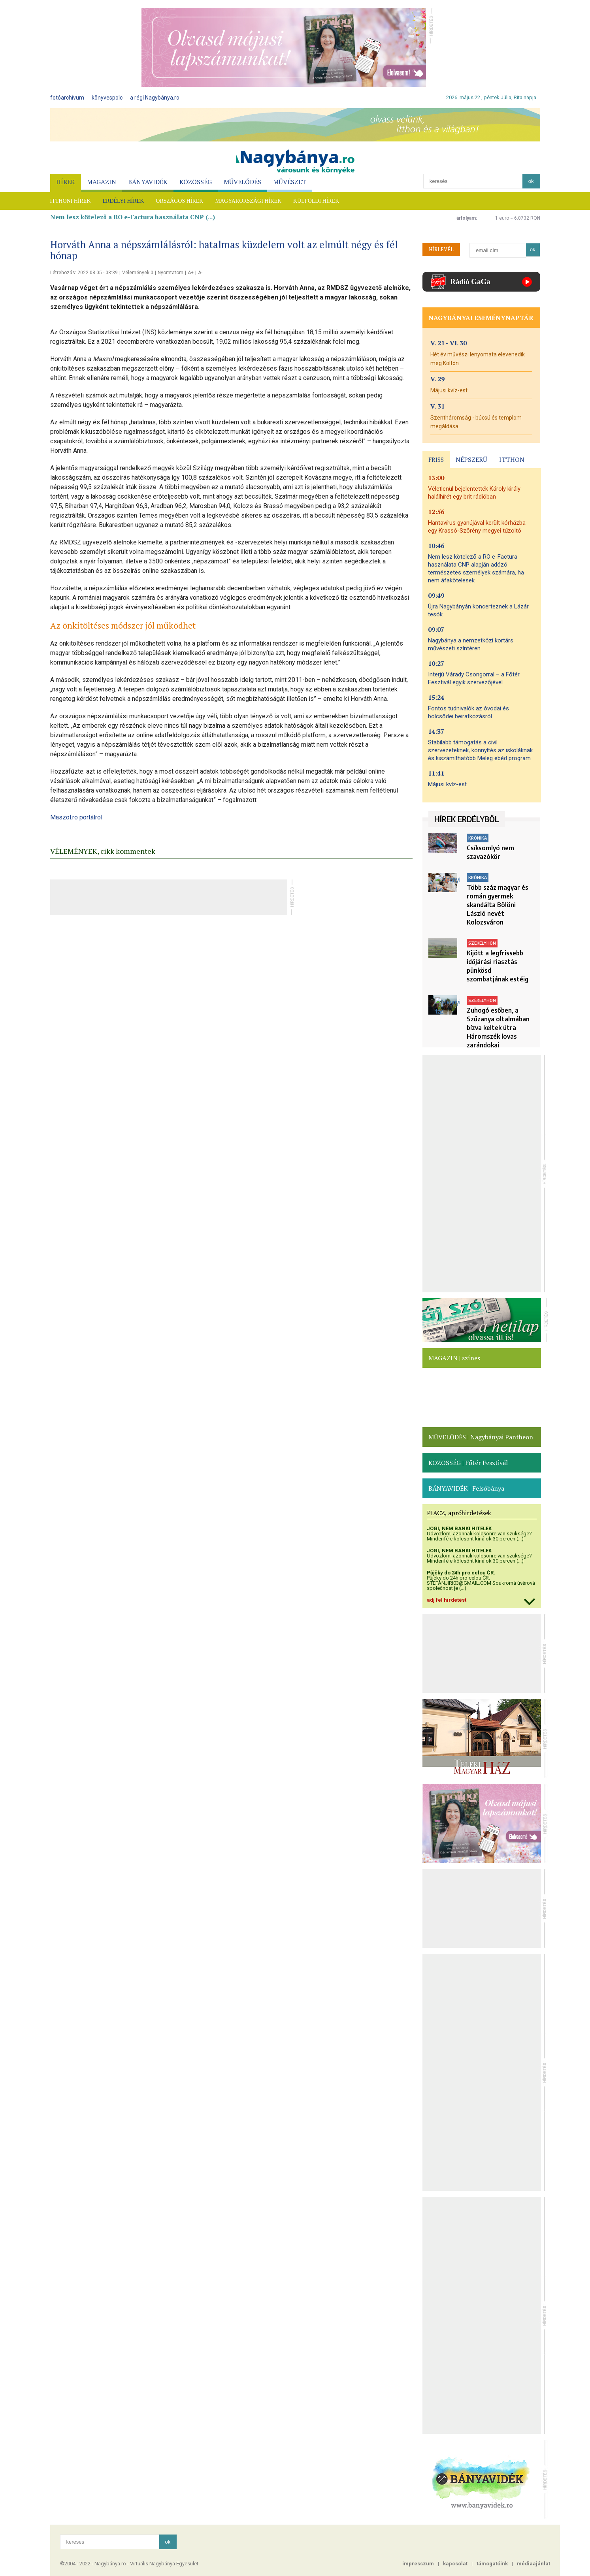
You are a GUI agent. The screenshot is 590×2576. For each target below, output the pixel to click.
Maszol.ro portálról (76, 817)
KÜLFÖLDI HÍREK (316, 201)
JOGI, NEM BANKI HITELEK (459, 1528)
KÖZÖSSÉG (195, 181)
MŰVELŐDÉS (242, 181)
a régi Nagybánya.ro (154, 97)
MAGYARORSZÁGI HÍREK (248, 201)
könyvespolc (107, 97)
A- (200, 272)
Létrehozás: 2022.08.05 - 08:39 (84, 272)
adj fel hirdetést (446, 1599)
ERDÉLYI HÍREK (123, 201)
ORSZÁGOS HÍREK (179, 201)
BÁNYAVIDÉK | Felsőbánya (466, 1488)
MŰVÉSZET (289, 181)
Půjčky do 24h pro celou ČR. (461, 1572)
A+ (191, 272)
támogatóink (492, 2563)
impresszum (418, 2563)
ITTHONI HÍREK (70, 201)
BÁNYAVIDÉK (148, 181)
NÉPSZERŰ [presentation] (471, 459)
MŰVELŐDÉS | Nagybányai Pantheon (480, 1437)
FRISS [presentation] (436, 459)
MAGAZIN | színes (454, 1358)
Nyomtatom (170, 272)
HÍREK (65, 181)
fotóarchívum (67, 97)
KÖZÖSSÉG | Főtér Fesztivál (468, 1462)
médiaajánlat (533, 2563)
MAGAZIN (101, 181)
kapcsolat (455, 2563)
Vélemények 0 (137, 272)
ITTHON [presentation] (511, 459)
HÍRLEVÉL (441, 249)
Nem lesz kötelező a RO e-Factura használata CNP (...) (132, 217)
